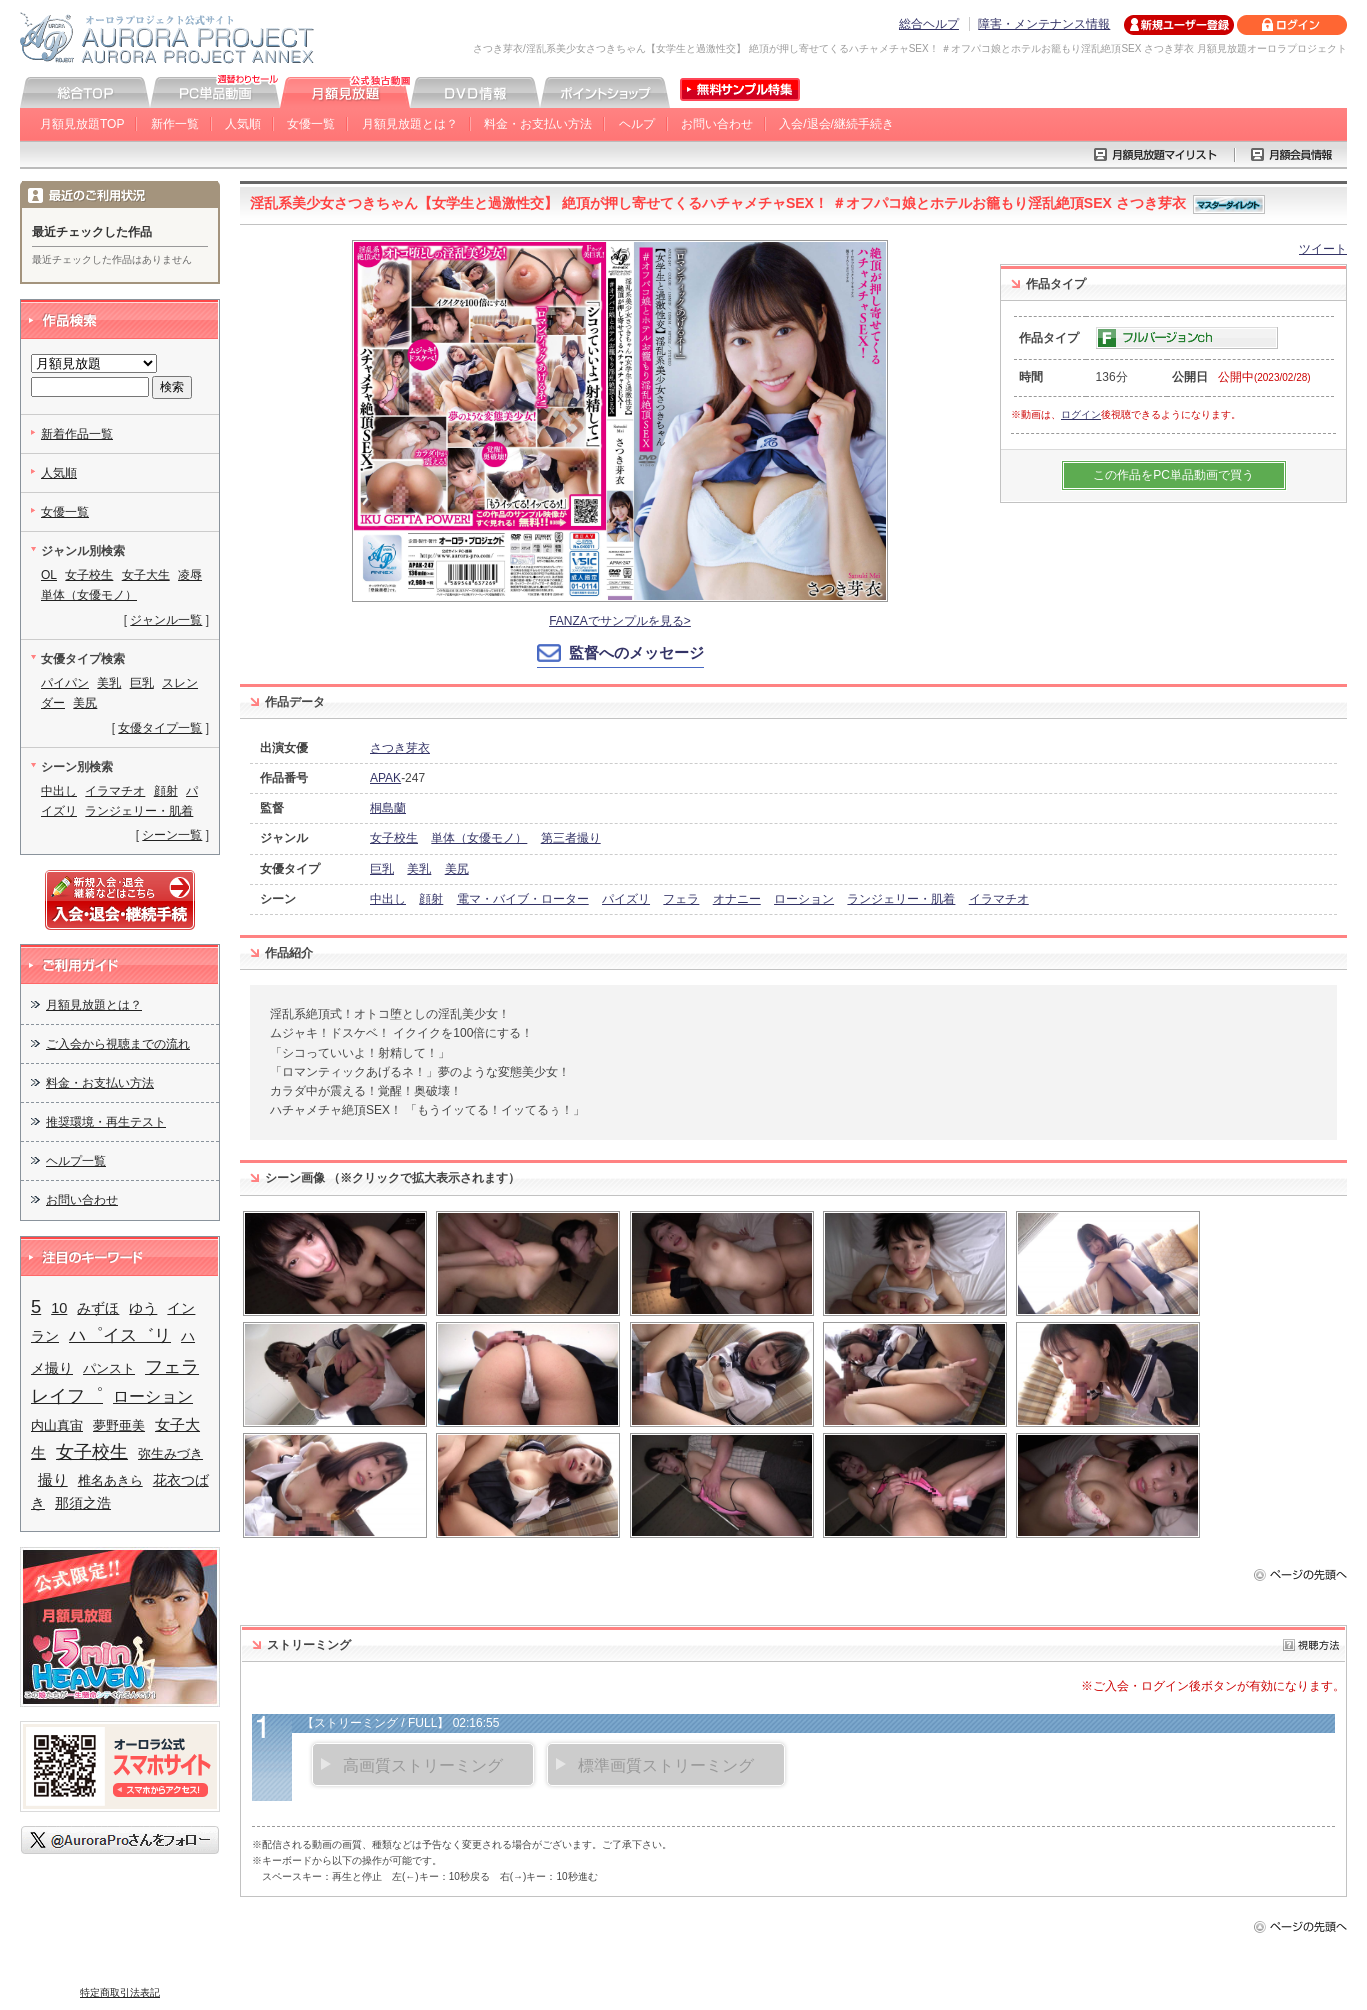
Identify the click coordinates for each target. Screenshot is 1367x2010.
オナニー (737, 899)
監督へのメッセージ (636, 652)
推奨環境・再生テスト (106, 1122)
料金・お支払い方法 (538, 124)
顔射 (431, 899)
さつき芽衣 (400, 748)
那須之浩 (83, 1503)
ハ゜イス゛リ (120, 1335)
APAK (385, 778)
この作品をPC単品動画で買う (1173, 475)
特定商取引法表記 (120, 1992)
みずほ (98, 1308)
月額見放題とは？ (410, 124)
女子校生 (394, 838)
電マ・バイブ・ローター (523, 899)
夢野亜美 (119, 1425)
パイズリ (626, 899)
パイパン (65, 683)
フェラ (681, 899)
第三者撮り (571, 838)
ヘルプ (637, 124)
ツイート (1323, 249)
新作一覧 (175, 124)
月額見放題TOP (82, 124)
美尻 (457, 869)
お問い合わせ (717, 124)
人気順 (243, 124)
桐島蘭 (388, 808)
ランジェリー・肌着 (901, 899)
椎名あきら (110, 1480)
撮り (53, 1480)
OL (49, 575)
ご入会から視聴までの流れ (118, 1044)
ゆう (143, 1308)
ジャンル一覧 (166, 620)
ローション (804, 899)
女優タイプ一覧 (160, 728)
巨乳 (382, 869)
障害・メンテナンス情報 (1044, 24)
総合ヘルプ (929, 24)
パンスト (109, 1368)
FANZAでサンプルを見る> (620, 621)
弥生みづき (170, 1453)
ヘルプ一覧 (76, 1161)
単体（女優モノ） (479, 838)
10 (59, 1308)
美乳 (419, 869)
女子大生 (146, 575)
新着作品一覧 (77, 434)
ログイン (1081, 414)
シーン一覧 (172, 835)
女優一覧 (311, 124)
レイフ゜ (67, 1396)
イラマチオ (999, 899)
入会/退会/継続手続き (836, 124)
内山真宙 (57, 1425)
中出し (388, 899)
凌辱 (190, 575)
